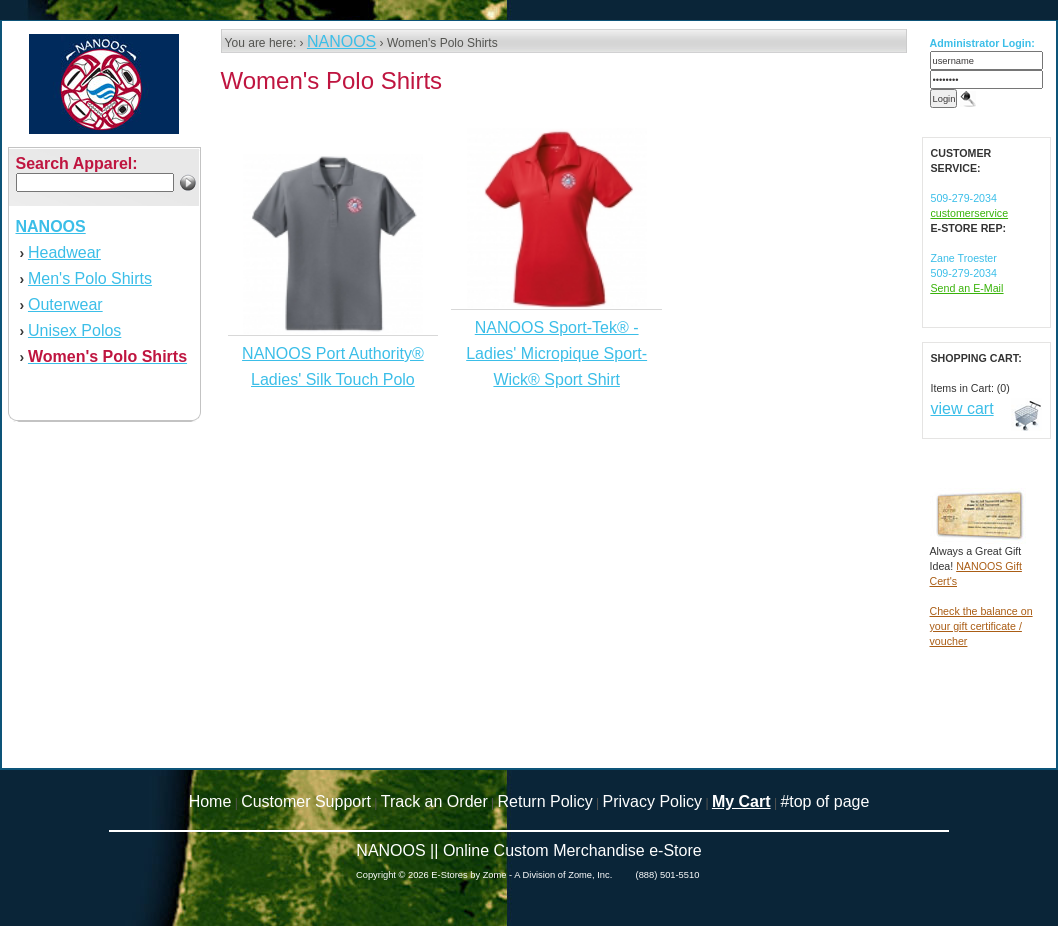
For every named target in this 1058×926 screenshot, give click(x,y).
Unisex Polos (74, 330)
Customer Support (306, 801)
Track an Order (434, 801)
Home (210, 801)
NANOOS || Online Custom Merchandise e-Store (528, 850)
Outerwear (65, 304)
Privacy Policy (653, 801)
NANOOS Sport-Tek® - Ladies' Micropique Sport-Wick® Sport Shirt (556, 353)
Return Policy (545, 801)
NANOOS (341, 41)
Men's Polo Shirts (90, 278)
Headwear (64, 252)
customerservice (970, 213)
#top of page (824, 801)
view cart (962, 408)
